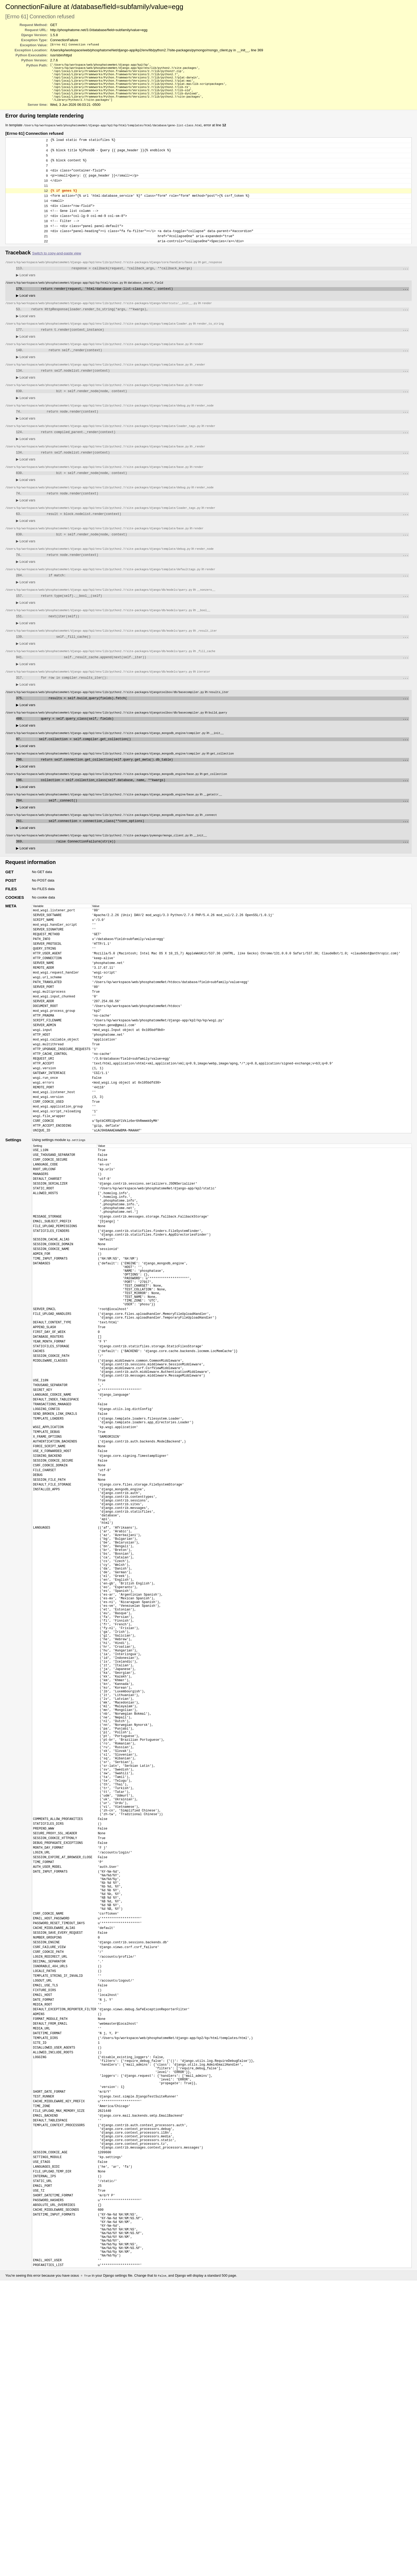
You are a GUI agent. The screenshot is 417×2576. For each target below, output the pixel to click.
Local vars (25, 299)
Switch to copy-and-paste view (56, 276)
